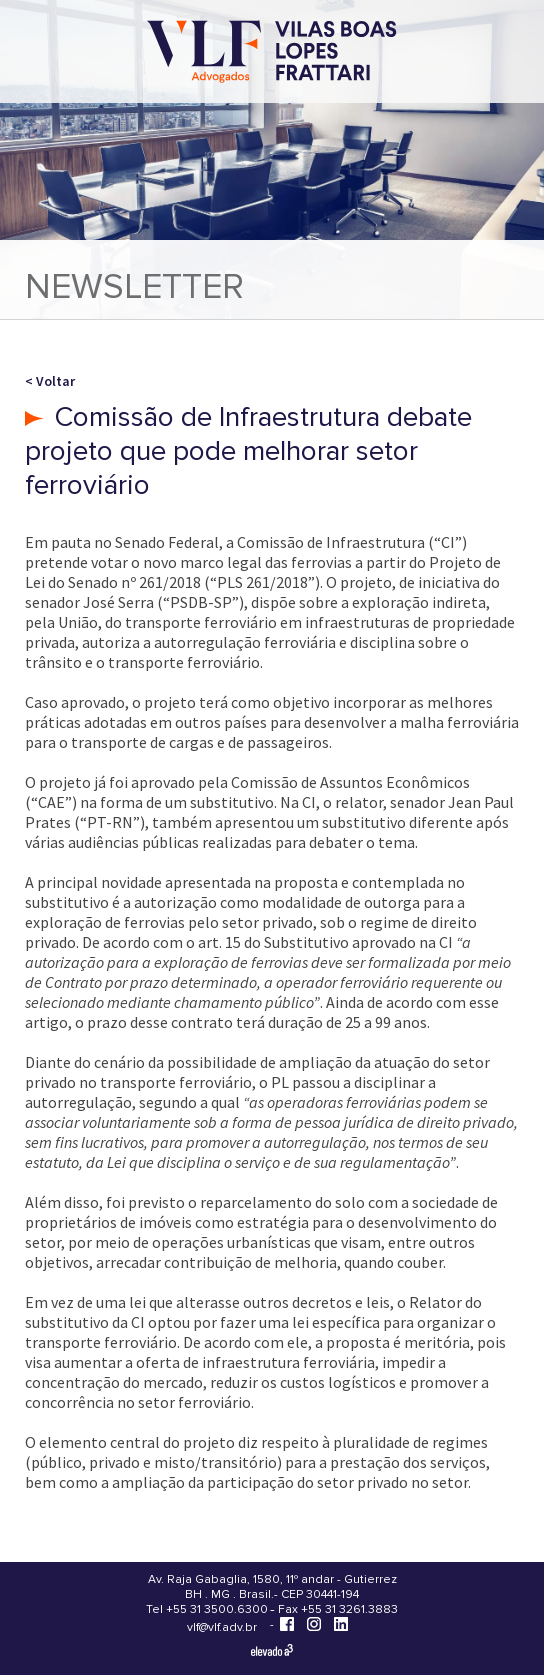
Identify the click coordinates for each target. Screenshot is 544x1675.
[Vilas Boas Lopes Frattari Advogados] (272, 53)
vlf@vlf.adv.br (222, 1627)
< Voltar (50, 381)
